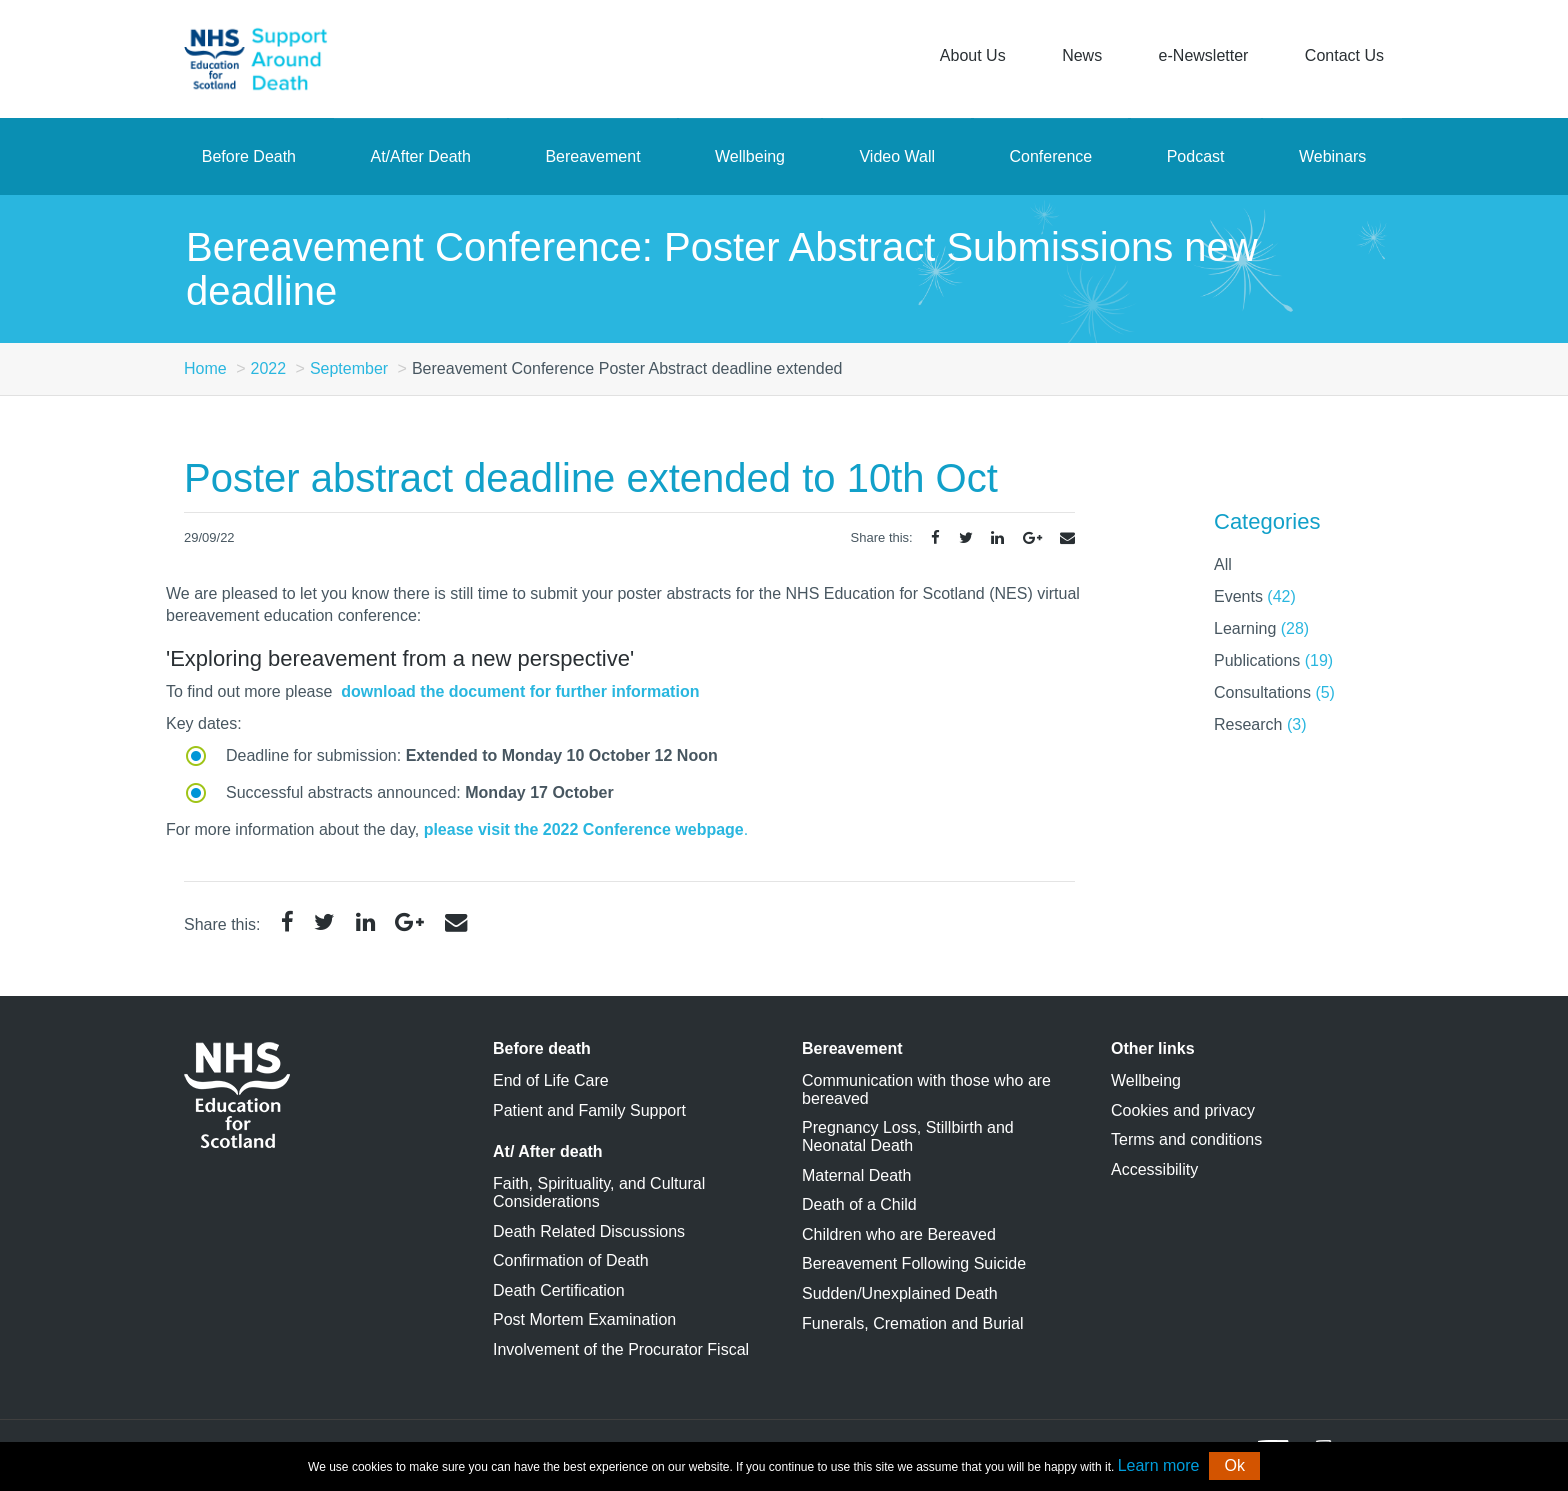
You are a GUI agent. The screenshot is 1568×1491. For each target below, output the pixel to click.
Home (205, 368)
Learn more (1159, 1465)
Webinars (1332, 156)
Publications (1273, 660)
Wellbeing (750, 156)
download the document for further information (520, 691)
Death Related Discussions (589, 1231)
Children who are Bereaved (899, 1234)
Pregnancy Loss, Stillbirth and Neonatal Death (908, 1136)
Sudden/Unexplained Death (900, 1293)
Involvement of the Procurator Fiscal (621, 1349)
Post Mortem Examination (584, 1319)
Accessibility (1154, 1169)
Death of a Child (859, 1204)
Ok (1234, 1465)
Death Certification (559, 1290)
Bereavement (592, 156)
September (349, 368)
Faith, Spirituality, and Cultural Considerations (599, 1192)
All (1223, 564)
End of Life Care (551, 1080)
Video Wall (897, 156)
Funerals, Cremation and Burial (912, 1323)
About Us (973, 55)
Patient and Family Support (589, 1110)
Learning (1261, 628)
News (1082, 55)
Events (1255, 596)
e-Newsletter (1204, 55)
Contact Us (1344, 55)
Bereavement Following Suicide (914, 1263)
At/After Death (420, 156)
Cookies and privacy (1183, 1110)
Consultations (1274, 692)
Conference (1051, 156)
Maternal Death (856, 1175)
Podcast (1196, 156)
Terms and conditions (1186, 1139)
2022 (268, 368)
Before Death (249, 156)
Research (1260, 724)
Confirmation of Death (571, 1260)
